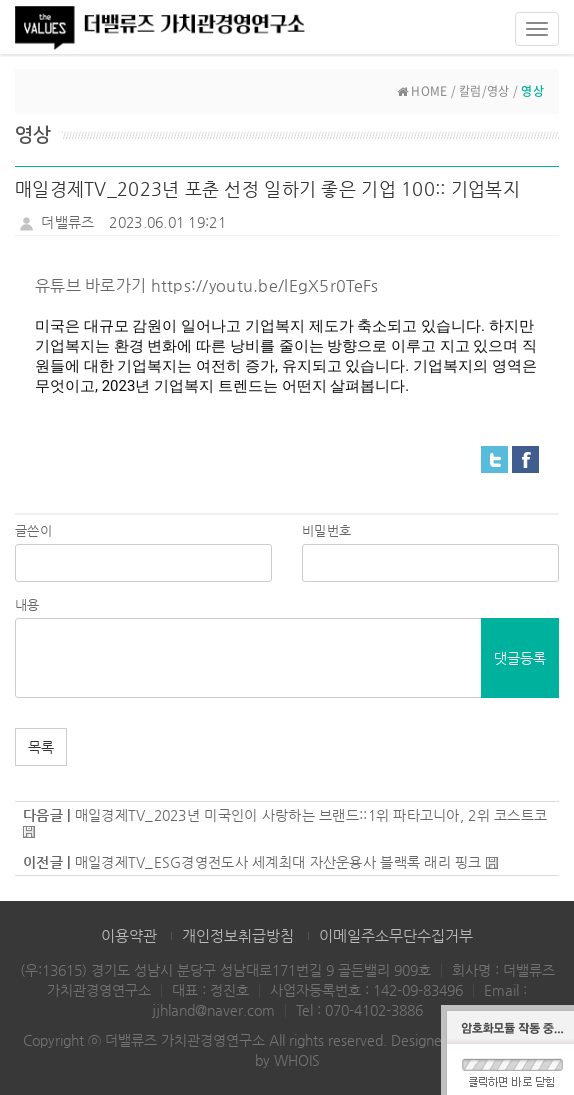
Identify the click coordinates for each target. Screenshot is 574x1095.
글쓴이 (33, 530)
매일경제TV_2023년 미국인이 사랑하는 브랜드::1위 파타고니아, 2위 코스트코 (311, 815)
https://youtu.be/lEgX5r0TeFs (265, 285)
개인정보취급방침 (238, 935)
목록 (41, 747)
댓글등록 (520, 658)
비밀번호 (326, 530)
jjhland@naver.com (213, 1010)
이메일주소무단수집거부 (396, 935)
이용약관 (129, 935)
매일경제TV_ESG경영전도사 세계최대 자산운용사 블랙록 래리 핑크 (278, 862)
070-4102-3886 (374, 1010)
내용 (27, 604)
